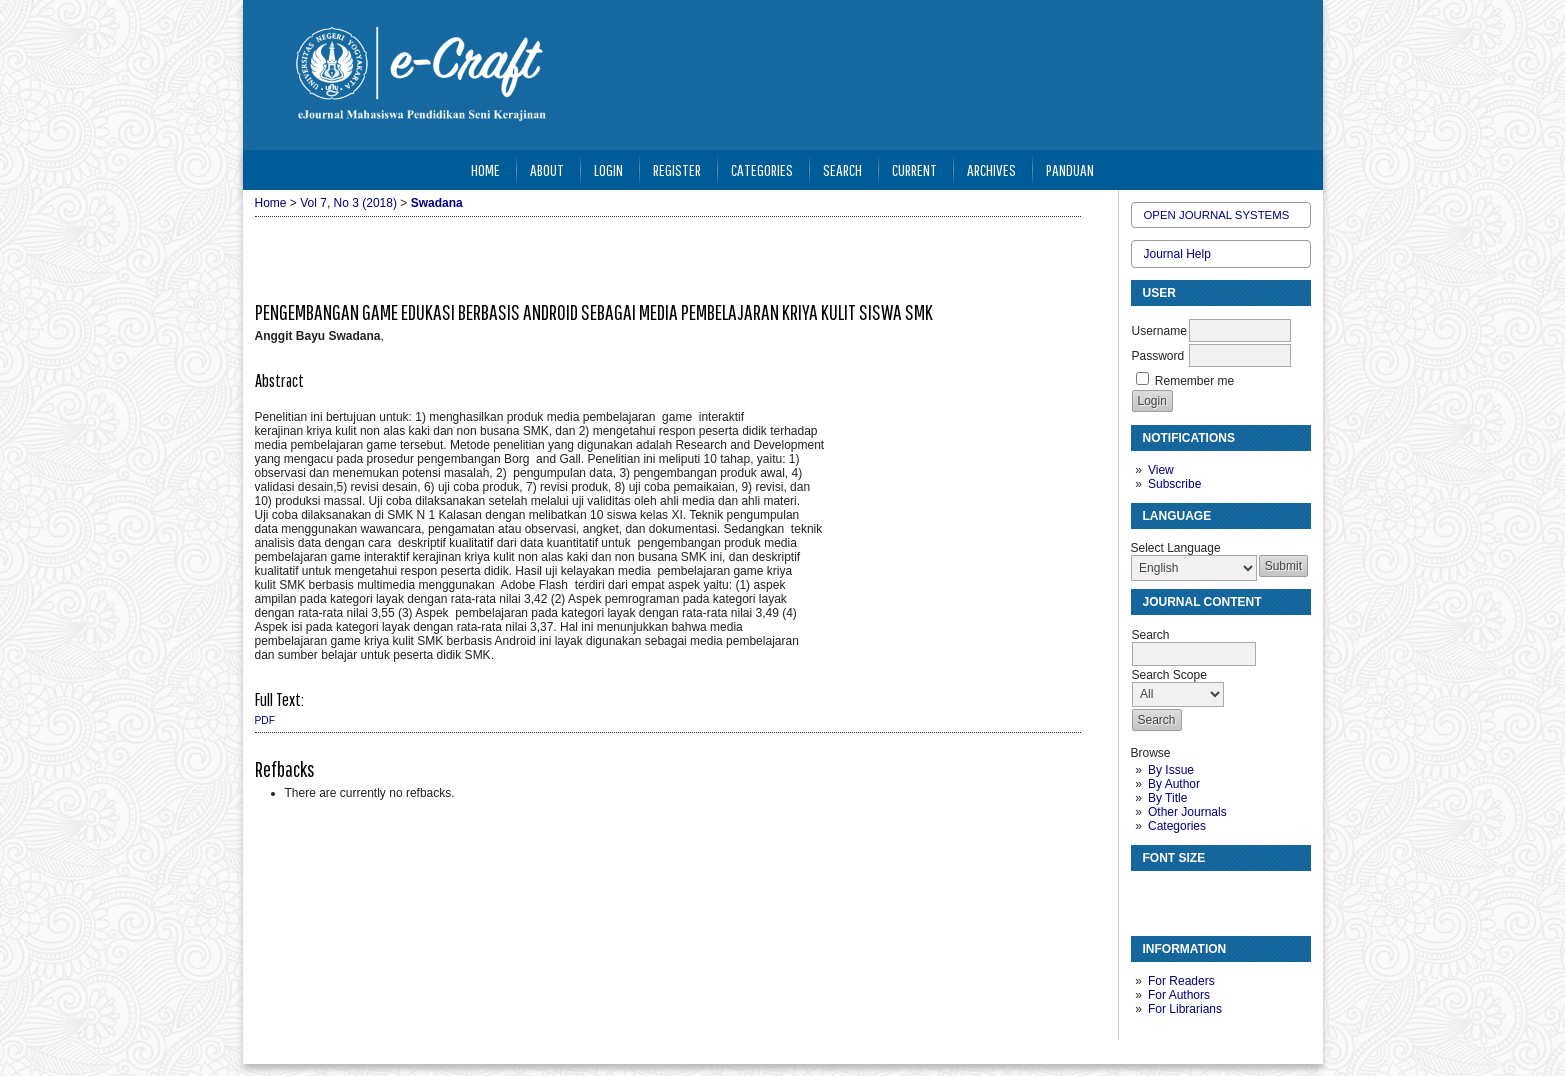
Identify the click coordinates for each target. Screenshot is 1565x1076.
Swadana (437, 203)
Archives (991, 169)
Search (842, 169)
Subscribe (1174, 484)
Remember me (1194, 381)
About (547, 169)
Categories (1177, 826)
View (1161, 470)
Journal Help (1177, 254)
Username (1159, 331)
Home (485, 169)
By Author (1174, 784)
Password (1158, 356)
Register (677, 169)
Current (914, 169)
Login (608, 169)
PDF (265, 720)
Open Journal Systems (1217, 215)
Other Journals (1187, 812)
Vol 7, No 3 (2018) (348, 203)
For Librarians (1185, 1009)
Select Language (1176, 548)
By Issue (1171, 770)
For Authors (1179, 995)
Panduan (1070, 169)
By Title (1167, 798)
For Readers (1181, 981)
